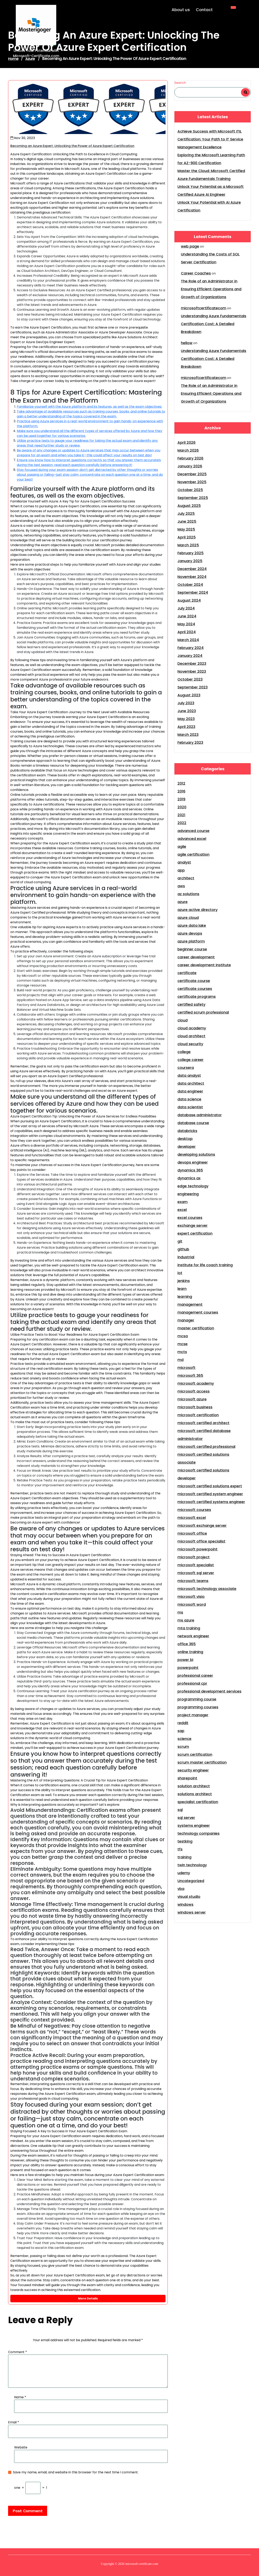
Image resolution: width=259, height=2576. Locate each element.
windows (185, 1904)
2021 (181, 814)
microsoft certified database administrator (204, 1434)
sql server (186, 1817)
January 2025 (189, 560)
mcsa (182, 1336)
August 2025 (189, 505)
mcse (182, 1343)
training (184, 1857)
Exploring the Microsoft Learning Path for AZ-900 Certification (211, 158)
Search (180, 82)
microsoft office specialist (201, 1541)
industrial (185, 1257)
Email (13, 2422)
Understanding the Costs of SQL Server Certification (210, 258)
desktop (185, 1138)
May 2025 (186, 529)
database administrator (199, 1114)
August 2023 (188, 695)
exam (182, 1201)
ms (180, 1612)
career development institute (204, 964)
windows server (191, 1912)
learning (184, 1296)
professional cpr (192, 1683)
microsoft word (191, 1604)
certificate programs (196, 996)
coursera (185, 1067)
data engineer (190, 1091)
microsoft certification (198, 1414)
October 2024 (190, 584)
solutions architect (194, 1793)
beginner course (192, 949)
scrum (183, 1746)
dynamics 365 (190, 1170)
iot (179, 1272)
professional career (195, 1675)
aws (181, 885)
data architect (190, 1083)
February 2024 (190, 647)
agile (181, 846)
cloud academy (191, 1028)
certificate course (193, 980)
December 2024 (192, 568)
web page (190, 246)
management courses (197, 1312)
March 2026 (188, 450)
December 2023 (191, 663)
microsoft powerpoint (197, 1549)
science (184, 1738)
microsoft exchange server (202, 1525)
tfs (180, 1849)
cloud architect (191, 1035)
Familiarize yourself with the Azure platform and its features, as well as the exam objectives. (89, 406)
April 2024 (186, 631)
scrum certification (194, 1754)
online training (190, 1651)
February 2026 (190, 458)
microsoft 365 (190, 1375)
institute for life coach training (205, 1264)
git (179, 1241)
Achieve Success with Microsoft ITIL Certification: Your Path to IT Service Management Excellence (210, 139)
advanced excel (191, 838)
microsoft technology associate (206, 1588)
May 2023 (186, 718)
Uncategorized (190, 1880)
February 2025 (190, 552)
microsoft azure (192, 1399)
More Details (88, 2298)
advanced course (193, 830)
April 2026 (186, 442)
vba (180, 1888)
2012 (181, 783)
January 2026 (189, 466)
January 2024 (189, 655)
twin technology (192, 1864)
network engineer (193, 1636)
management (190, 1304)
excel (182, 1209)
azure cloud (188, 917)
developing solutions (196, 1154)
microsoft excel (191, 1517)
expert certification (194, 1233)
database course (193, 1122)
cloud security (190, 1043)
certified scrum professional (203, 1012)
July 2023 (185, 702)
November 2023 (191, 671)
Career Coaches (196, 273)
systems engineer (193, 1825)
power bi (185, 1659)
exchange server (192, 1225)
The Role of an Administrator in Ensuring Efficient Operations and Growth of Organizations (211, 289)
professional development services (209, 1691)
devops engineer (192, 1162)
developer (186, 1146)
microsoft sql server (195, 1572)
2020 (181, 807)
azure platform (191, 941)
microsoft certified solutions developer (203, 1474)
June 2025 (186, 521)
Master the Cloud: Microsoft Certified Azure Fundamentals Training (211, 174)
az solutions (188, 893)
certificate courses (194, 988)
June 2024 (186, 616)
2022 (181, 822)
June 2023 (186, 710)
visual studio (188, 1896)
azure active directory (197, 909)
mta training (188, 1628)
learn (182, 1288)
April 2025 (186, 537)
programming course (196, 1699)
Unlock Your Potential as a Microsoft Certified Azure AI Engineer (210, 190)
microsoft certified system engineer (210, 1493)
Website (20, 2447)
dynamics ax (189, 1178)
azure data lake (191, 925)
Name (20, 2397)
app (181, 870)
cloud (182, 1020)
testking (184, 1841)
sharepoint (187, 1778)
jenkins (183, 1280)
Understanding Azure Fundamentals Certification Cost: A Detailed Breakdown (213, 323)
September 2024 (192, 592)
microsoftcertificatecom (203, 308)
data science (189, 1099)
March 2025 (188, 545)
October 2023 (190, 679)
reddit (182, 1722)
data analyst (189, 1075)
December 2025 (192, 474)
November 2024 (191, 576)
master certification (195, 1328)
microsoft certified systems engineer (211, 1501)
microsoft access (193, 1391)
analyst (184, 862)
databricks (187, 1130)
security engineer (193, 1770)
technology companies (198, 1833)
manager (185, 1320)
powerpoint (187, 1667)
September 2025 (192, 497)
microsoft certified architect (203, 1422)
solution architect (193, 1786)
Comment (17, 2352)
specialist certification (197, 1801)
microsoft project (193, 1557)
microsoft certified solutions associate (203, 1458)
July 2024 (186, 608)
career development (196, 957)
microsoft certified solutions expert (209, 1486)
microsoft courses (194, 1509)
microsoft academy (195, 1383)
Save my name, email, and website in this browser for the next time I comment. (75, 2472)
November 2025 (191, 481)
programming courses (197, 1707)
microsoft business (194, 1407)
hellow (186, 342)
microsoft (186, 1367)
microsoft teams (192, 1580)
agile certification (193, 854)
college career (190, 1059)
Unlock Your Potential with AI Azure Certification (209, 206)
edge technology (192, 1186)
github (183, 1249)
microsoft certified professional (206, 1446)
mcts (182, 1351)
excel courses (189, 1217)
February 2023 (190, 742)
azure (182, 901)
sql (180, 1809)
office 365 (186, 1643)
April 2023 (186, 726)
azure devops (189, 933)
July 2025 (186, 513)
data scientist (190, 1107)
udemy (183, 1872)
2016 (181, 791)
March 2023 (187, 734)
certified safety (191, 1004)
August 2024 (189, 600)
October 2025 (190, 489)
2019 (181, 799)
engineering (188, 1193)
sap (180, 1730)
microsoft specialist (195, 1564)
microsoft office (192, 1533)
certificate (186, 972)
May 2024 (186, 624)
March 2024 (188, 639)
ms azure (185, 1620)
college (184, 1051)
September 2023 (192, 687)
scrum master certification (202, 1762)
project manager (192, 1714)
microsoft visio (191, 1596)
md (180, 1359)
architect (185, 878)
